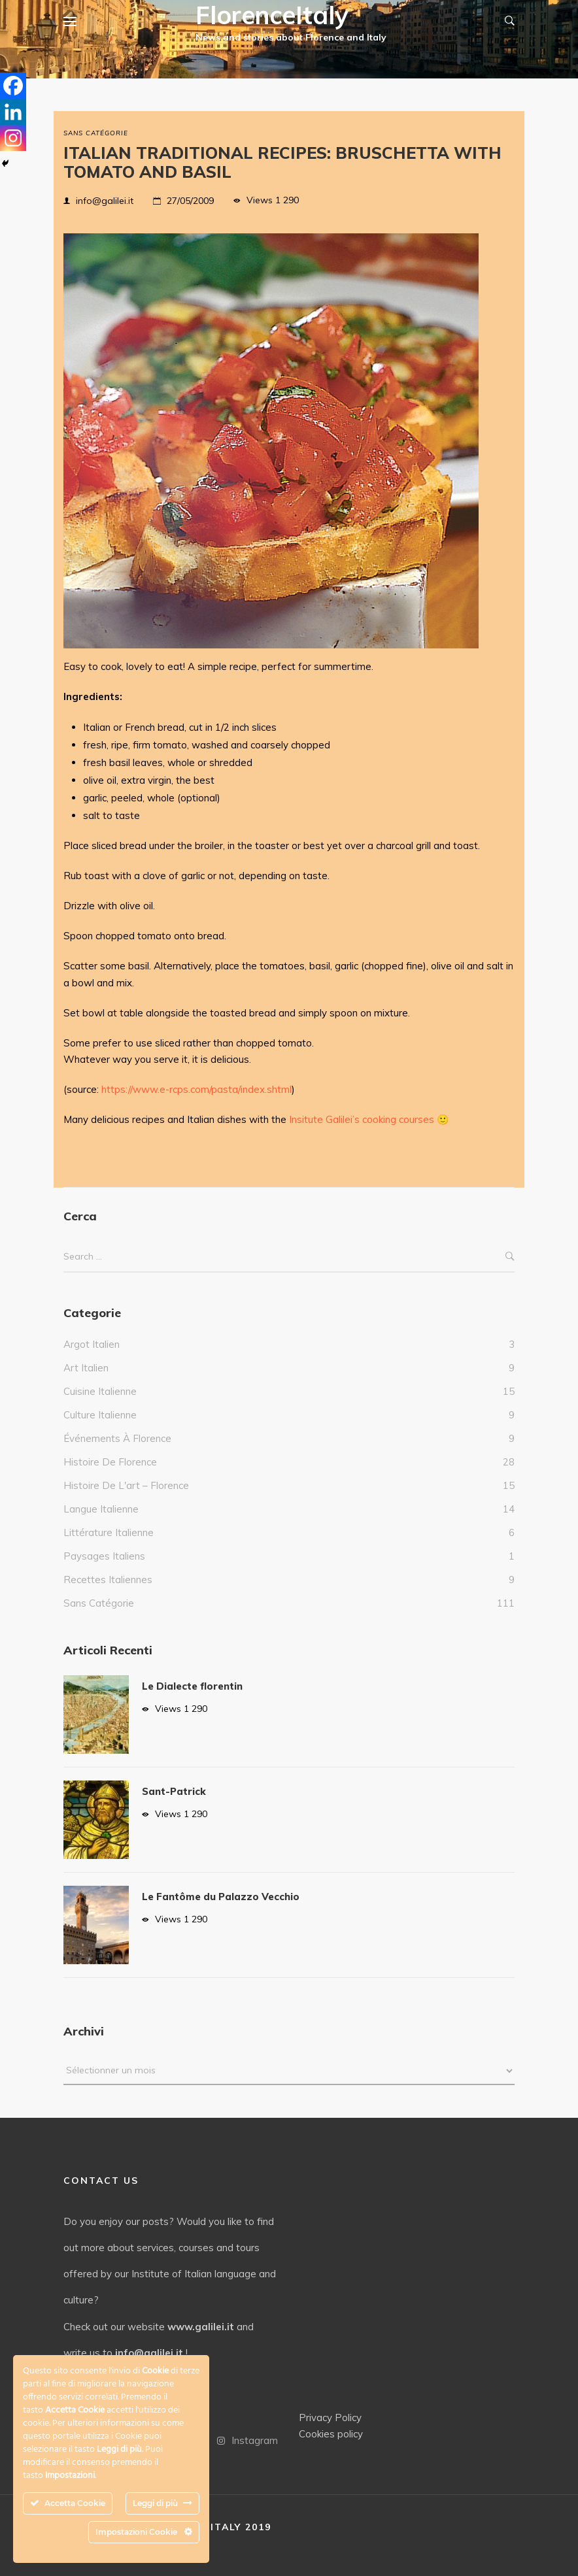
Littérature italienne (108, 1532)
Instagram (247, 2440)
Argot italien (91, 1344)
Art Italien (86, 1368)
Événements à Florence (117, 1438)
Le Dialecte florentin (192, 1686)
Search (510, 1257)
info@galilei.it (104, 201)
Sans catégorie (95, 133)
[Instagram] (13, 138)
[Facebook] (13, 86)
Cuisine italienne (100, 1391)
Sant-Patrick (174, 1791)
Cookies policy (331, 2434)
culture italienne (100, 1415)
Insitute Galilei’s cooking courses (361, 1119)
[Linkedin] (13, 112)
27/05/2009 (190, 201)
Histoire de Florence (110, 1462)
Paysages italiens (104, 1556)
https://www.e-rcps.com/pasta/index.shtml (196, 1089)
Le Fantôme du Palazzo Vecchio (220, 1896)
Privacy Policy (330, 2417)
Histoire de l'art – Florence (126, 1485)
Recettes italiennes (107, 1579)
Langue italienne (101, 1509)
